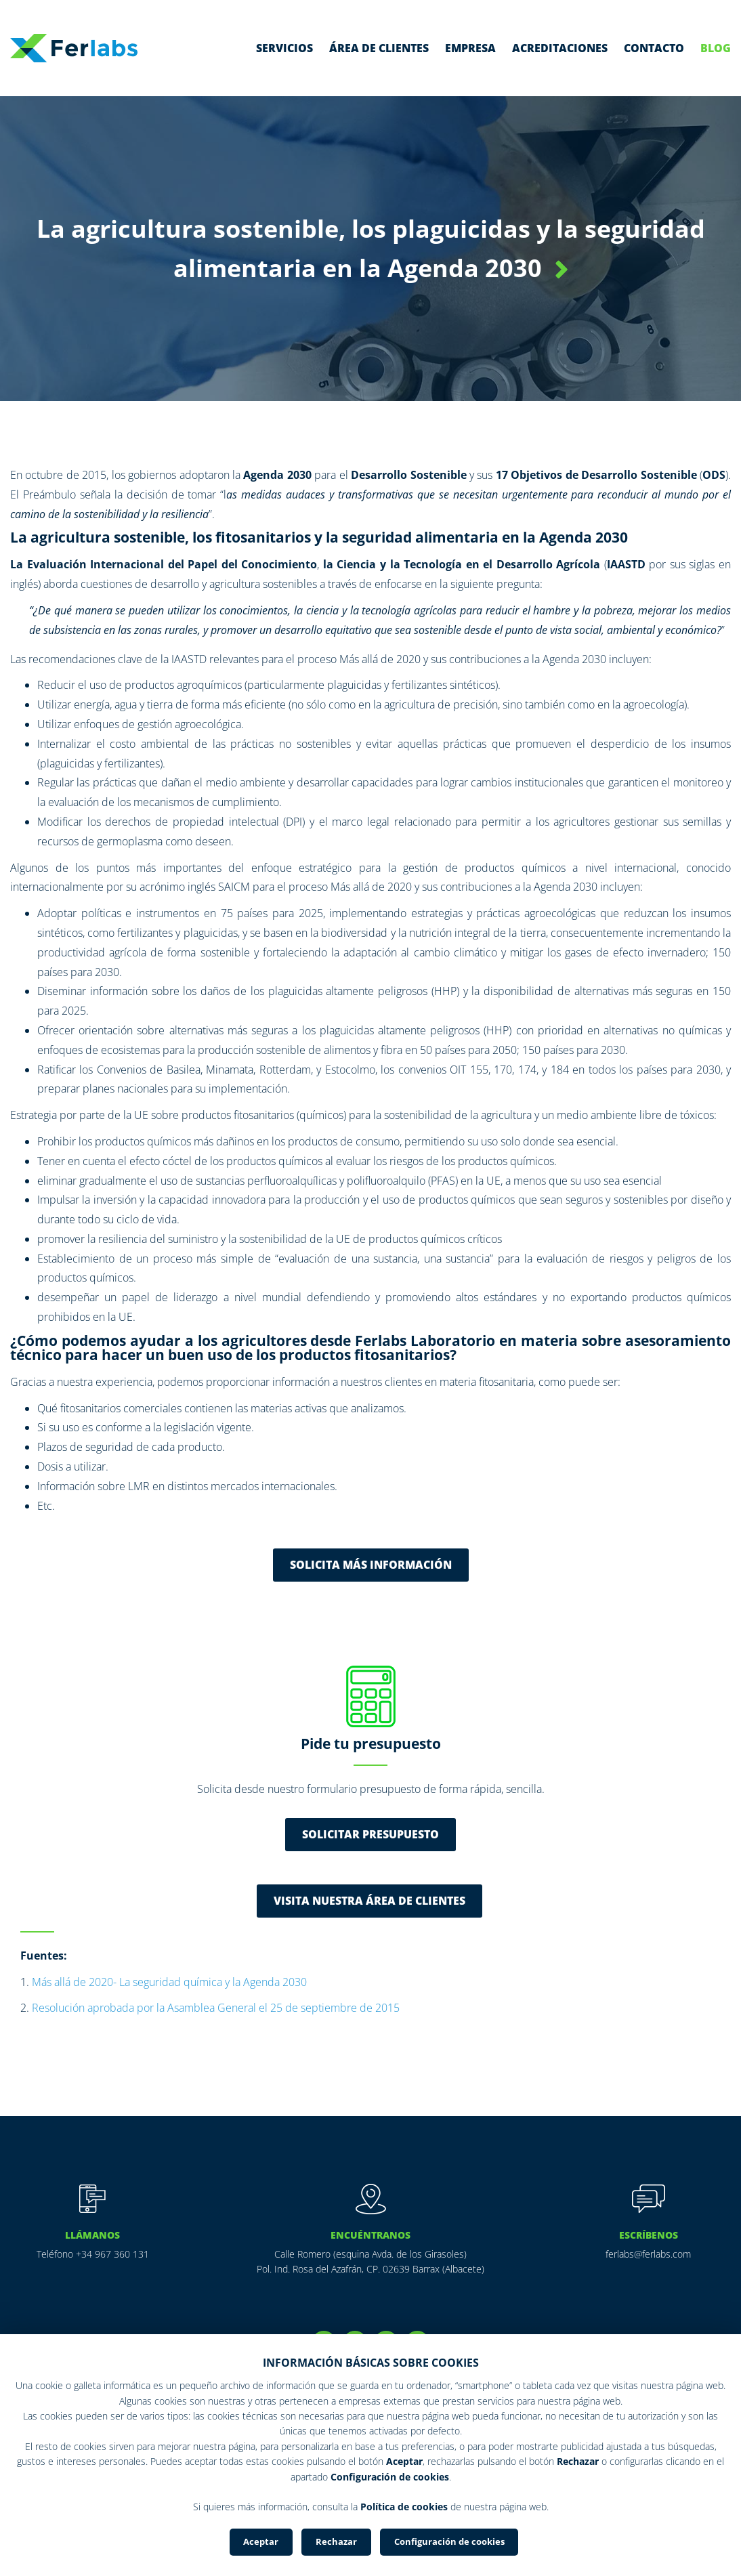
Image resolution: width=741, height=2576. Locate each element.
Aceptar (260, 2541)
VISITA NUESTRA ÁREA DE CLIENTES (369, 1900)
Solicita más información (371, 1564)
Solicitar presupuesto (370, 1834)
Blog (715, 48)
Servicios (284, 48)
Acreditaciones (560, 48)
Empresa (470, 48)
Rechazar (336, 2541)
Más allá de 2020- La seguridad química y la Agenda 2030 (169, 1982)
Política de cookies (404, 2506)
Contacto (654, 48)
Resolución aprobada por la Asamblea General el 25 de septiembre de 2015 (216, 2007)
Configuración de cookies (449, 2541)
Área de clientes (379, 48)
